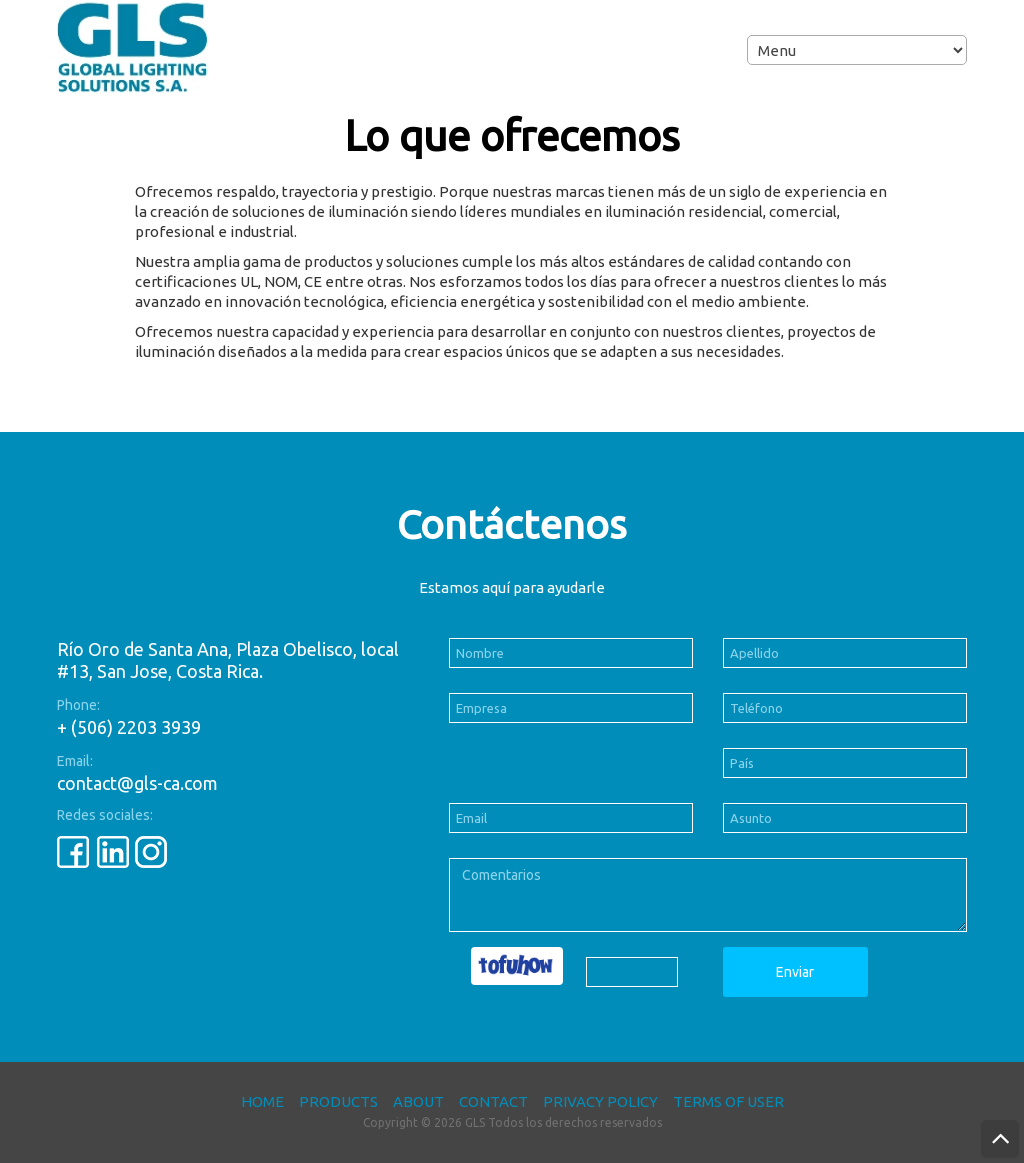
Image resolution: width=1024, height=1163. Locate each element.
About (418, 1101)
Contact (493, 1101)
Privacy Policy (600, 1101)
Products (338, 1101)
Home (262, 1101)
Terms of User (728, 1101)
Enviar (795, 972)
